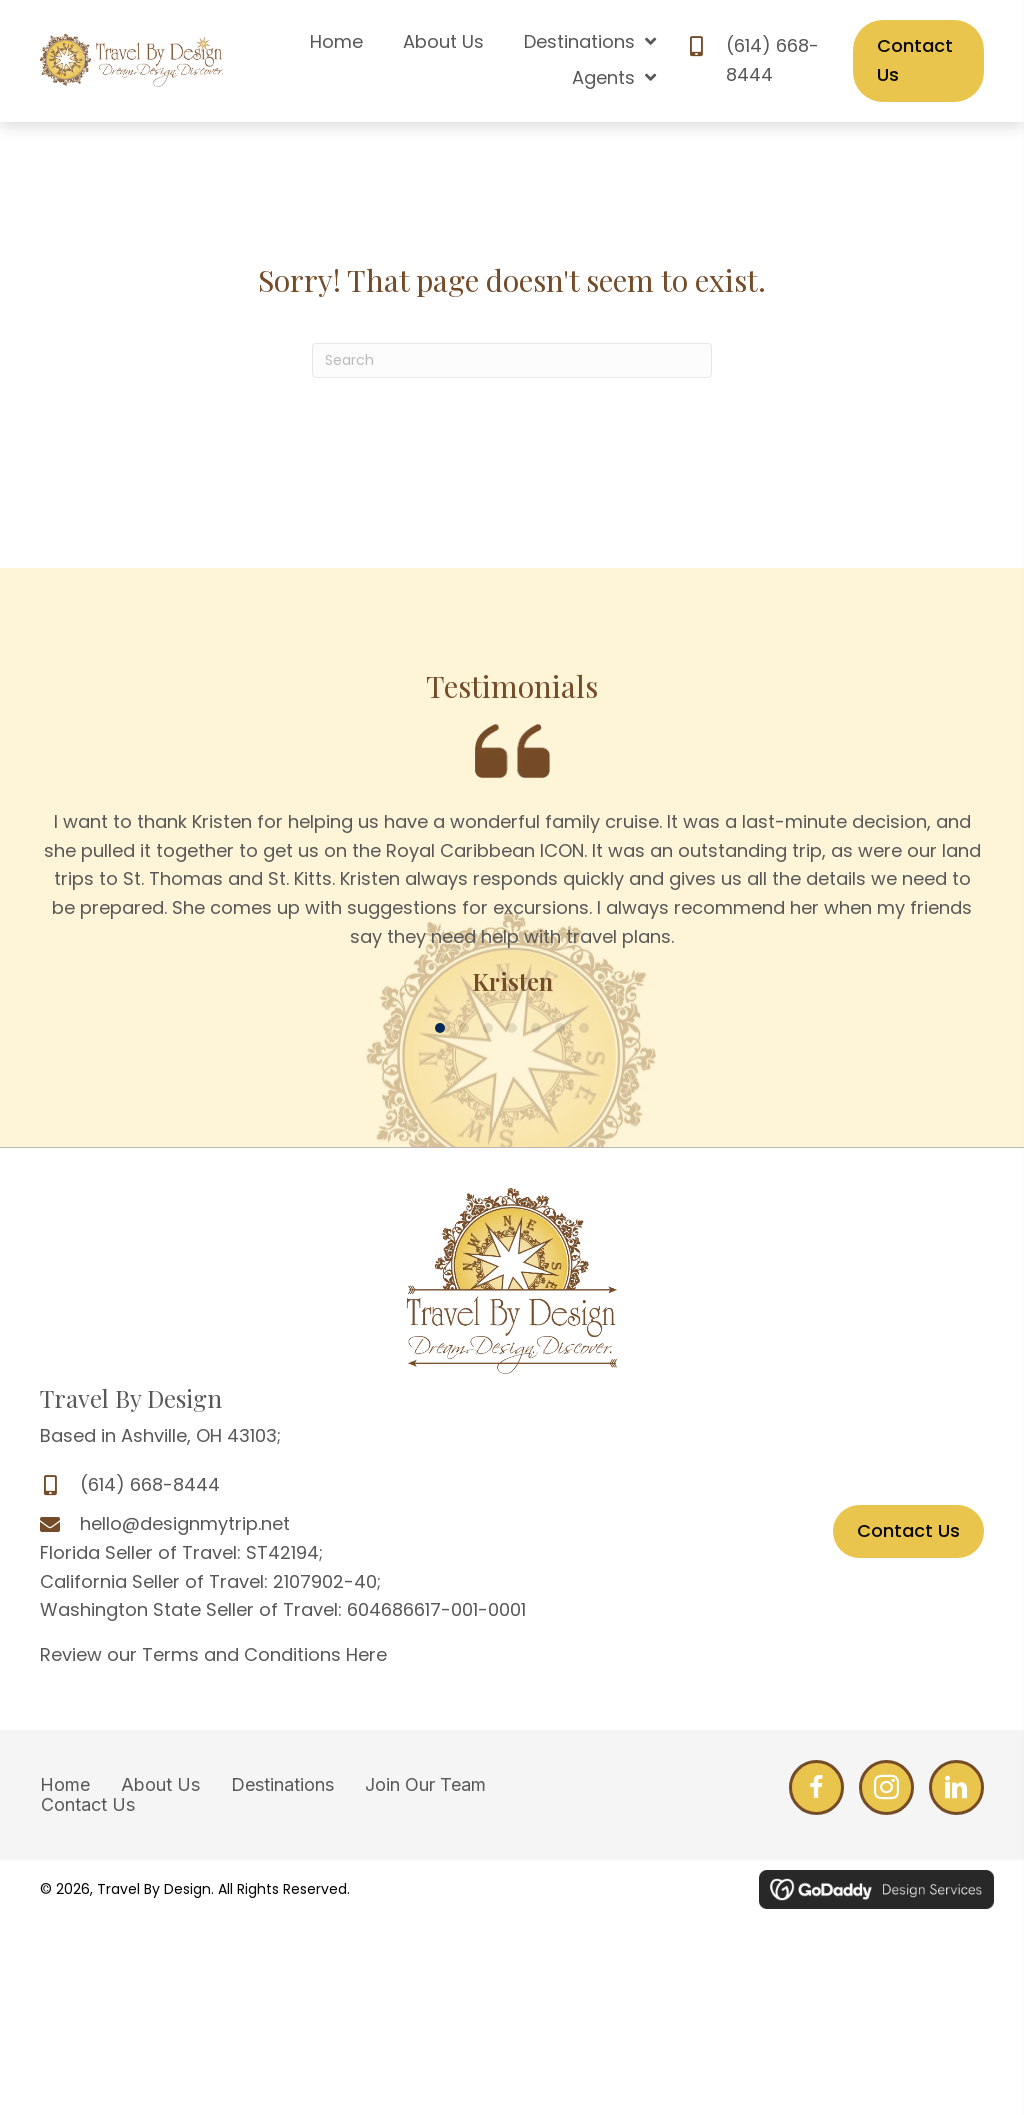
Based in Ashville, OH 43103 (158, 1435)
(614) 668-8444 (150, 1484)
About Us (160, 1785)
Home (65, 1785)
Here (366, 1654)
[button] (440, 1028)
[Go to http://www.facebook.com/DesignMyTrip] (816, 1787)
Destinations (282, 1785)
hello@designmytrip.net (185, 1523)
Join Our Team (425, 1785)
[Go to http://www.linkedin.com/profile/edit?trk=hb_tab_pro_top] (956, 1787)
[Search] (512, 360)
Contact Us (88, 1805)
